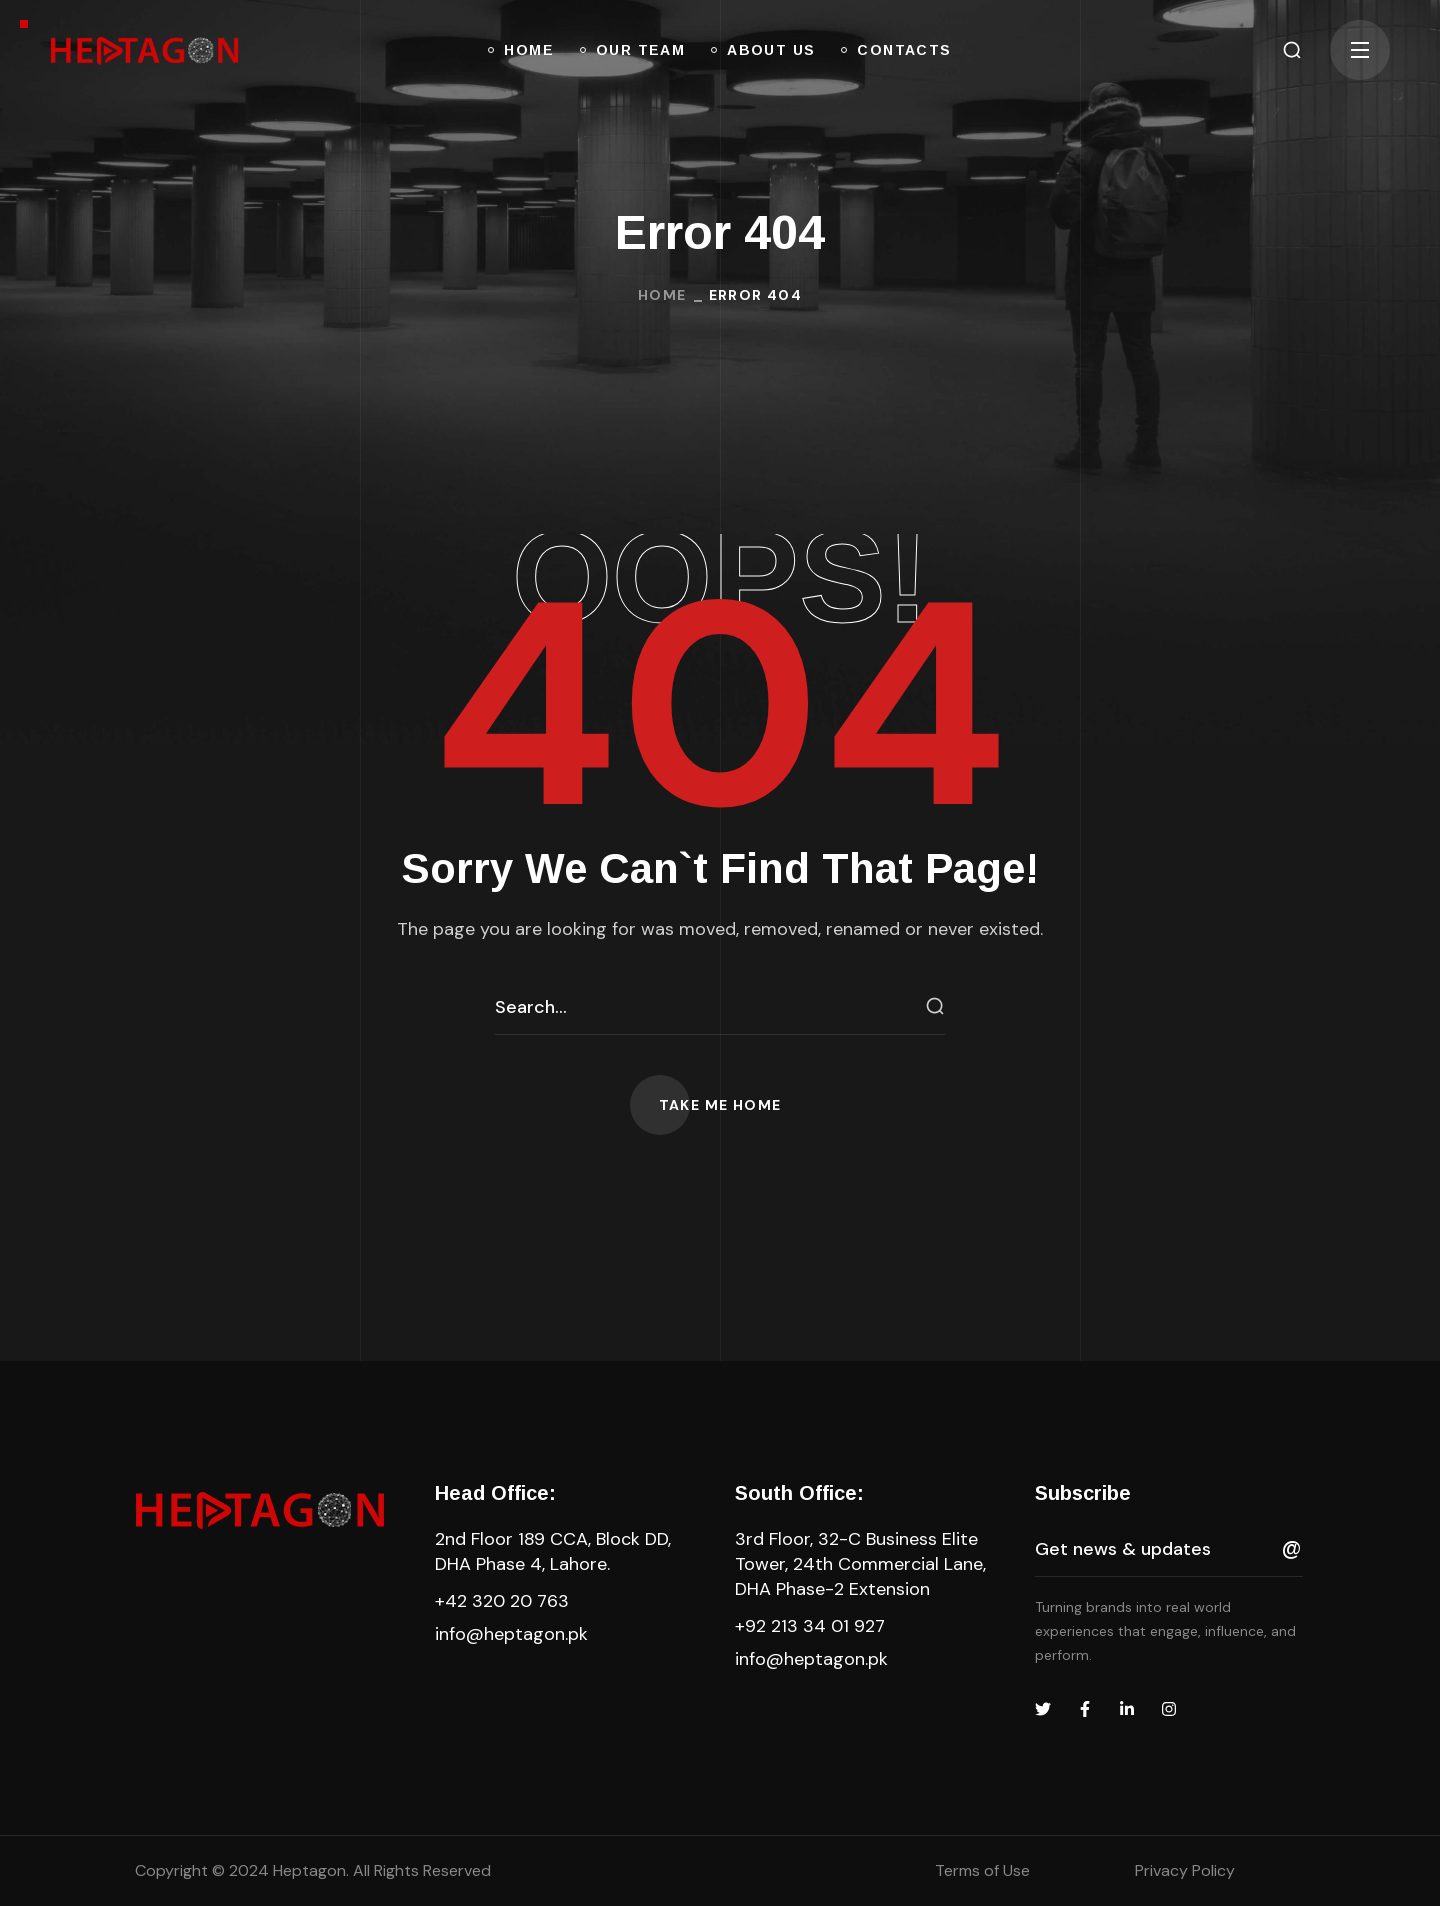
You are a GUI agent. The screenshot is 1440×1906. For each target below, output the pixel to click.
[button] (1292, 50)
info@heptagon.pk (511, 1634)
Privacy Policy (1185, 1870)
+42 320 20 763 (502, 1601)
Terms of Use (982, 1870)
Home (662, 295)
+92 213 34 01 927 (810, 1626)
